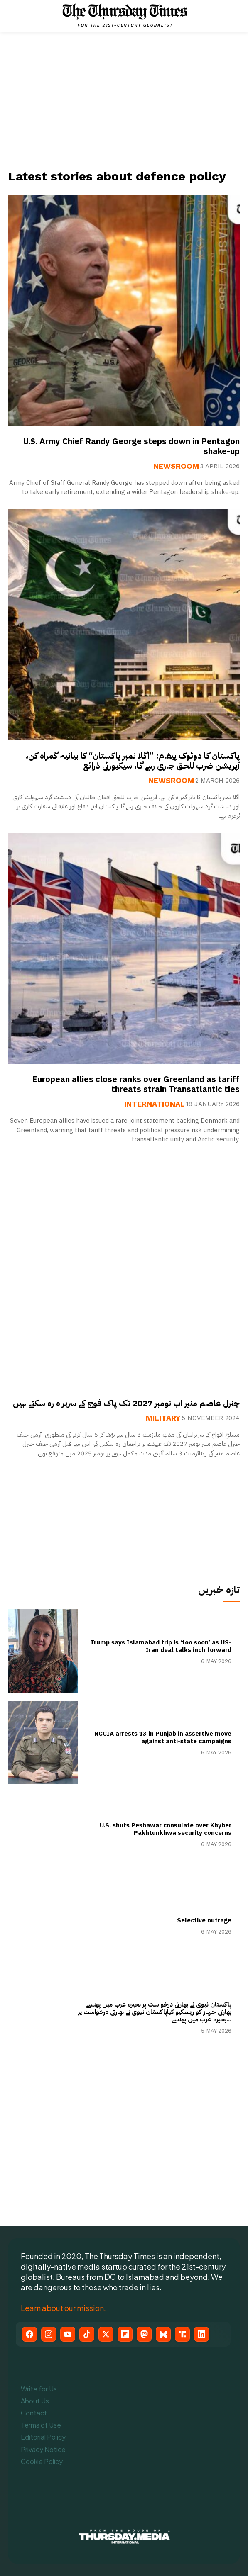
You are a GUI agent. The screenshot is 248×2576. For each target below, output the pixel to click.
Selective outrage (204, 1920)
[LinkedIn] (201, 2334)
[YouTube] (67, 2334)
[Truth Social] (182, 2334)
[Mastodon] (144, 2334)
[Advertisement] (124, 100)
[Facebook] (29, 2334)
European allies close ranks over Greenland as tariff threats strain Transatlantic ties (136, 1084)
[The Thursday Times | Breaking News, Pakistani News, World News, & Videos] (125, 15)
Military (163, 1418)
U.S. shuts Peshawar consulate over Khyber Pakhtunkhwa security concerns (165, 1829)
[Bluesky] (163, 2334)
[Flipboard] (125, 2334)
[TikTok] (86, 2334)
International (154, 1104)
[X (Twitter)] (105, 2334)
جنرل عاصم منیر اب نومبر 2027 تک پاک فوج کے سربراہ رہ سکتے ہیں (126, 1403)
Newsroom (176, 466)
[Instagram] (48, 2334)
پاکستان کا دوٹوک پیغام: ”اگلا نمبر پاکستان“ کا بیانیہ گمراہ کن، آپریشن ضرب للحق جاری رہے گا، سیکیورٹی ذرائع (133, 760)
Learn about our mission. (63, 2308)
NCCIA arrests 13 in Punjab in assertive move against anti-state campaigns (162, 1737)
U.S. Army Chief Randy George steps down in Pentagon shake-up (131, 446)
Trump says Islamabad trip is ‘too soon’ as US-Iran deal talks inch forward (160, 1646)
